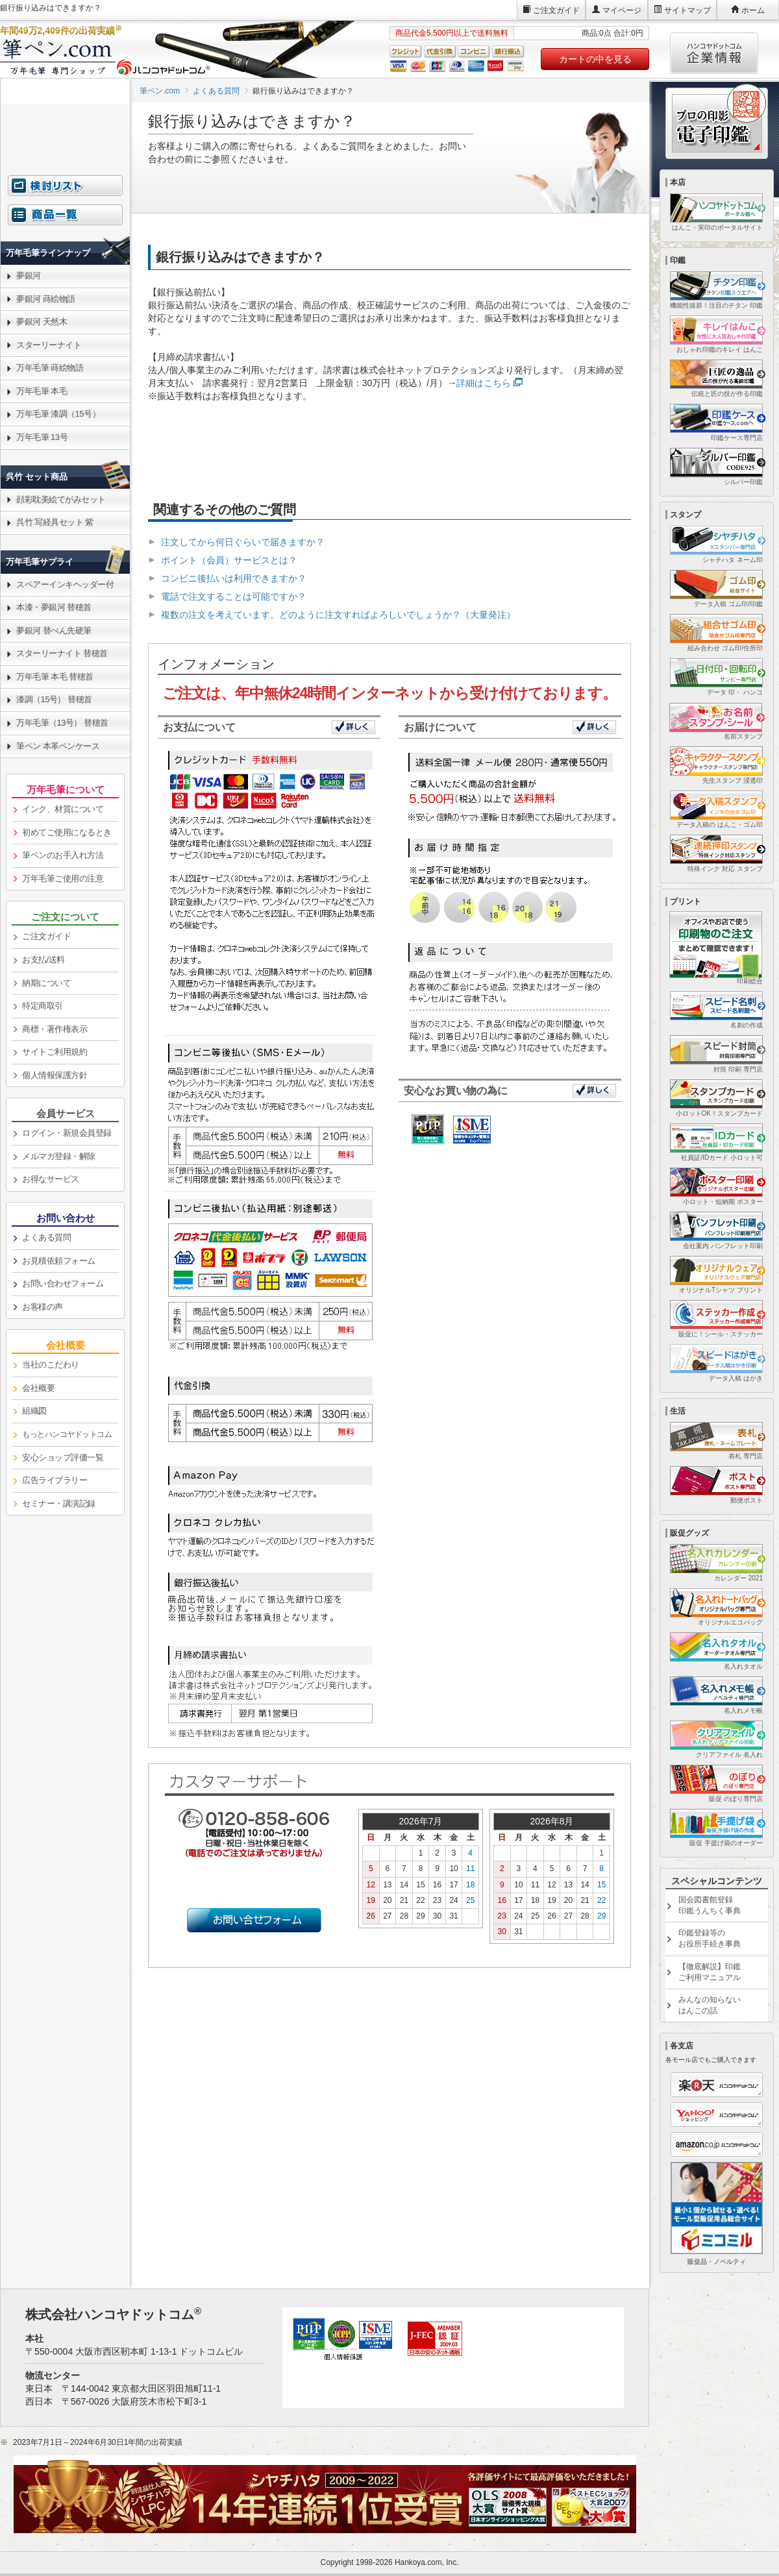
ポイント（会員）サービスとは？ (229, 560)
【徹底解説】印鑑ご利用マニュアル (709, 1972)
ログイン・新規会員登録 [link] (67, 1133)
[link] (65, 222)
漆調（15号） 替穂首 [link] (54, 699)
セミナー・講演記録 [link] (58, 1503)
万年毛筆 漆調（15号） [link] (58, 414)
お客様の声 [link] (42, 1307)
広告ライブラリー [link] (54, 1480)
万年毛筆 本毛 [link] (41, 391)
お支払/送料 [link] (43, 959)
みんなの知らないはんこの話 (709, 2005)
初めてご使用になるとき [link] (67, 832)
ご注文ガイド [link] (46, 936)
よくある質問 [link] (46, 1237)
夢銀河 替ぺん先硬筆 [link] (54, 630)
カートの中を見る (595, 59)
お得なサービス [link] (50, 1179)
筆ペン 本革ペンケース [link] (57, 746)
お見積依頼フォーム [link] (58, 1261)
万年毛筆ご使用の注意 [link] (62, 878)
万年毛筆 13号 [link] (42, 437)
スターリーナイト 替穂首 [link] (62, 653)
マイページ (621, 10)
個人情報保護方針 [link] (54, 1075)
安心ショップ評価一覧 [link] (62, 1457)
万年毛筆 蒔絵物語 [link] (49, 368)
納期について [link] (46, 983)
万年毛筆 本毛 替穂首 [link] (54, 676)
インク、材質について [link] (62, 809)
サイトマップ (687, 10)
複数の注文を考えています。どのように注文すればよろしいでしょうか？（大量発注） (338, 614)
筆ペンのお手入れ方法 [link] (62, 855)
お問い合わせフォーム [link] (62, 1283)
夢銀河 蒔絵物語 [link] (45, 299)
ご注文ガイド (556, 10)
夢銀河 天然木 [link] (41, 321)
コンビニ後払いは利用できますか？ (233, 578)
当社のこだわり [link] (50, 1364)
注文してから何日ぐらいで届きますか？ (243, 542)
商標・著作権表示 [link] (54, 1029)
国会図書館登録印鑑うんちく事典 (709, 1905)
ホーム (753, 10)
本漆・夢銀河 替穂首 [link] (54, 607)
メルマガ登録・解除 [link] (58, 1156)
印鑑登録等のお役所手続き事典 (709, 1938)
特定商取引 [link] (42, 1006)
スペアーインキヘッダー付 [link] (65, 584)
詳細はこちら (483, 383)
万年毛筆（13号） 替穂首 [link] (62, 723)
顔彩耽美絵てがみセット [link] (61, 499)
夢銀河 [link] (28, 275)
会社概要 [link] (38, 1388)
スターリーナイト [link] (48, 345)
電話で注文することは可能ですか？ (233, 596)
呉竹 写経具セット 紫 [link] (54, 522)
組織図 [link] (34, 1411)
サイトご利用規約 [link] (54, 1052)
